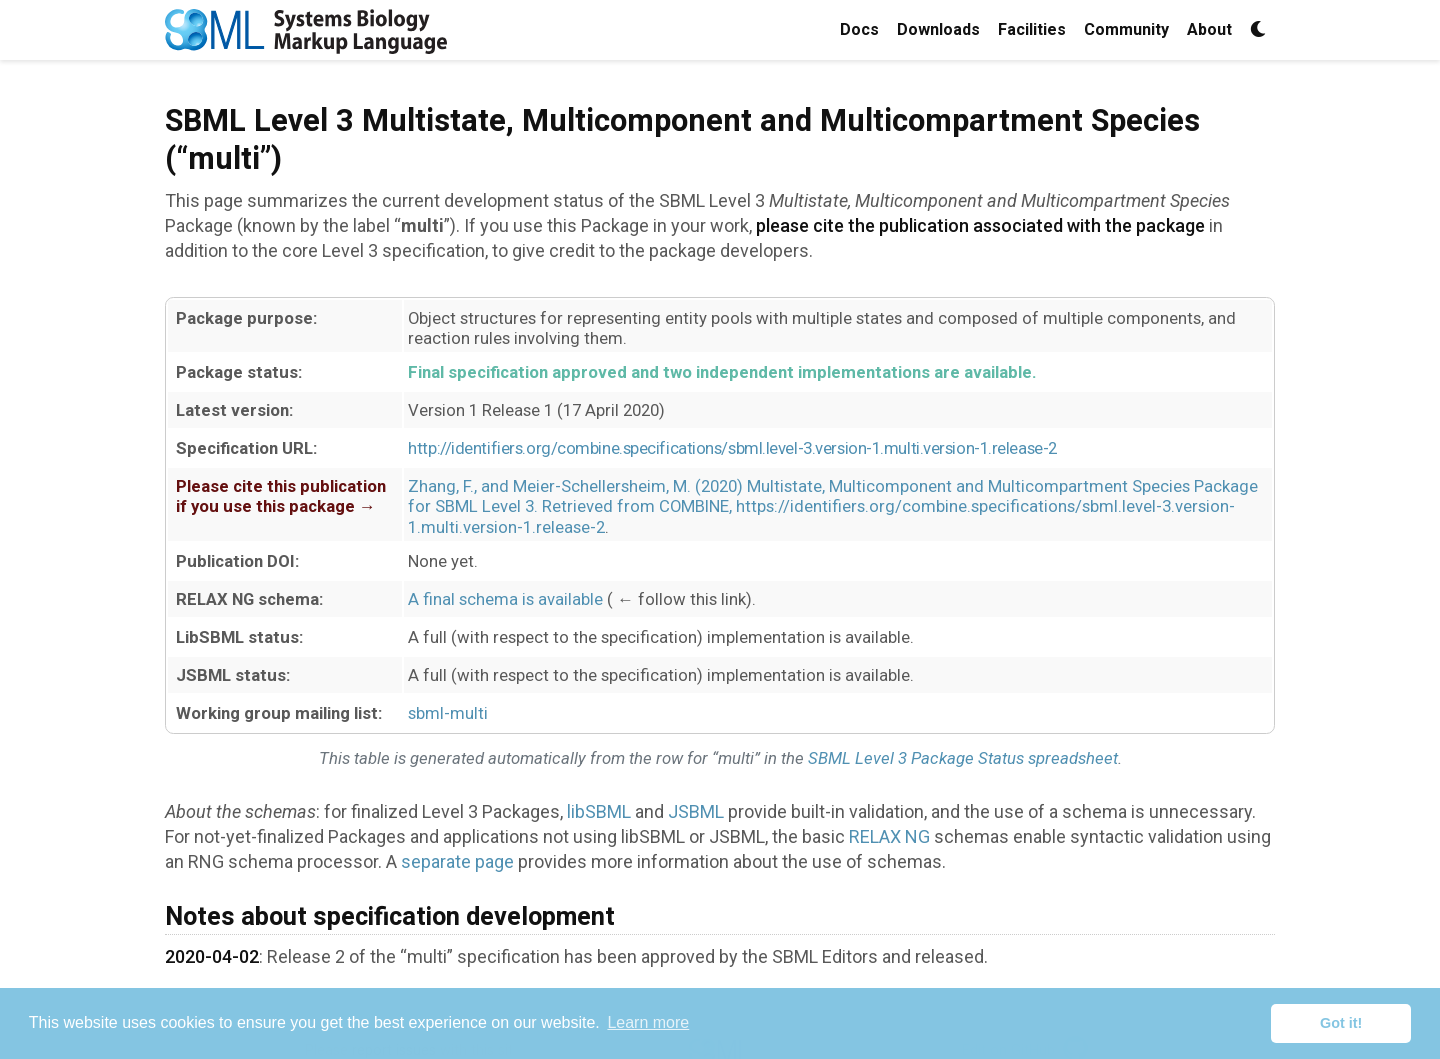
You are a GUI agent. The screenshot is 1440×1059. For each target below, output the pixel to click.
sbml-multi (448, 713)
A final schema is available (505, 599)
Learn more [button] (648, 1022)
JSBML (696, 811)
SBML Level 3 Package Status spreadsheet (963, 758)
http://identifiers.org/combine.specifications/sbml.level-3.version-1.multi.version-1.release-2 (732, 448)
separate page (457, 861)
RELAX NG (889, 836)
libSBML (599, 811)
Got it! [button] (1341, 1023)
